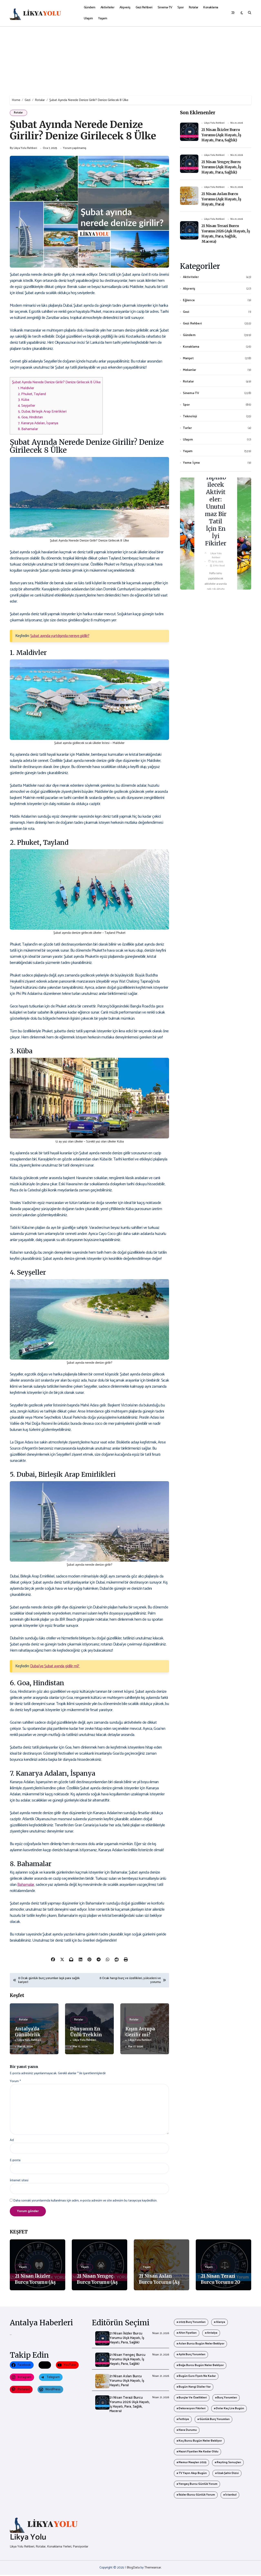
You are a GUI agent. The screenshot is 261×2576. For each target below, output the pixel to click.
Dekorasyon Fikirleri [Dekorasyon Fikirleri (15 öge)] (192, 2409)
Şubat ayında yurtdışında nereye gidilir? (60, 637)
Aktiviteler (107, 7)
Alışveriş (124, 7)
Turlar (187, 427)
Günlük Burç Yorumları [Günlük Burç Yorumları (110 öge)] (214, 2420)
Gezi (186, 311)
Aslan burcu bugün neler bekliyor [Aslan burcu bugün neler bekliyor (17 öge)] (201, 2345)
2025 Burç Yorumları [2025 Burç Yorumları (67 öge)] (192, 2323)
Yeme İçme (191, 462)
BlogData (133, 2569)
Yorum (15, 2082)
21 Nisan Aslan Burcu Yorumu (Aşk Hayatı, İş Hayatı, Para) (221, 198)
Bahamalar (25, 1886)
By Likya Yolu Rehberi (23, 150)
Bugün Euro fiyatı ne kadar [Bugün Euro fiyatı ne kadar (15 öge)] (197, 2377)
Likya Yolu (28, 2538)
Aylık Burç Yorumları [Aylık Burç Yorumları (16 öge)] (192, 2355)
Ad (12, 2141)
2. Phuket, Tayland (32, 395)
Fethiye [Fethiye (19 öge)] (184, 2420)
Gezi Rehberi (144, 7)
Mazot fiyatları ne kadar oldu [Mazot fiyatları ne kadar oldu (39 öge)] (198, 2453)
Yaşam (102, 18)
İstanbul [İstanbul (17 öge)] (231, 2496)
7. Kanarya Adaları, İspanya (39, 424)
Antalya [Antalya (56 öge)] (212, 2334)
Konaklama (210, 7)
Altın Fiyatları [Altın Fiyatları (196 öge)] (188, 2334)
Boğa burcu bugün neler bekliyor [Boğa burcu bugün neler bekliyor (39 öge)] (201, 2366)
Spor (180, 7)
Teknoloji (190, 415)
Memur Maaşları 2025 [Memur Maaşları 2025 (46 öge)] (192, 2463)
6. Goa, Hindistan (31, 419)
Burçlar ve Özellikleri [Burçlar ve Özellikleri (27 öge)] (193, 2399)
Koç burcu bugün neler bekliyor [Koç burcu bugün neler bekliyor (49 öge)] (200, 2442)
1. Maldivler (26, 390)
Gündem (89, 7)
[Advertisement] (130, 57)
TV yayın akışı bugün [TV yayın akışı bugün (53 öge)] (193, 2474)
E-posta (15, 2161)
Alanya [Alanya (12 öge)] (220, 2323)
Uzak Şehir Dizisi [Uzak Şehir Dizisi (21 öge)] (228, 2474)
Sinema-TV (165, 7)
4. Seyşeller (27, 407)
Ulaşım (88, 18)
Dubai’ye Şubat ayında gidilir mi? (55, 1667)
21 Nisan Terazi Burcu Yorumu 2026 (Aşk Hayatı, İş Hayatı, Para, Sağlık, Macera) (225, 233)
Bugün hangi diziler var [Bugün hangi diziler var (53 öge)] (195, 2388)
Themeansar (152, 2569)
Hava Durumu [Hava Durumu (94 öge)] (188, 2431)
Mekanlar (189, 369)
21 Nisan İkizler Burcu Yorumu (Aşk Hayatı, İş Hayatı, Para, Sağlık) (221, 134)
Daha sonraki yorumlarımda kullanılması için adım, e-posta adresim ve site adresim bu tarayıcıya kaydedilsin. (85, 2202)
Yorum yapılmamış (74, 150)
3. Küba (23, 401)
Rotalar (193, 7)
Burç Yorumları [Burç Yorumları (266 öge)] (227, 2399)
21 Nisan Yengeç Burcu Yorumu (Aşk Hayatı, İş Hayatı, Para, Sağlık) (221, 166)
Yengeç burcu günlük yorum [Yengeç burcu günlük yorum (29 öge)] (198, 2485)
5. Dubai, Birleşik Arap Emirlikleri (43, 413)
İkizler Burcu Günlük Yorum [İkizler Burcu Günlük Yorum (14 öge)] (197, 2496)
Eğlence (189, 299)
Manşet (188, 357)
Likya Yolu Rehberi (29, 2041)
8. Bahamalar (28, 430)
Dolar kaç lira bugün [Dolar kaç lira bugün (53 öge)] (230, 2409)
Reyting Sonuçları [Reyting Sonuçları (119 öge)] (229, 2463)
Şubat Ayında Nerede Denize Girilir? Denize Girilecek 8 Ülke (59, 384)
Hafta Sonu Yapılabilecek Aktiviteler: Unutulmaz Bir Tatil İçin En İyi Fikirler (216, 502)
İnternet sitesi (19, 2181)
